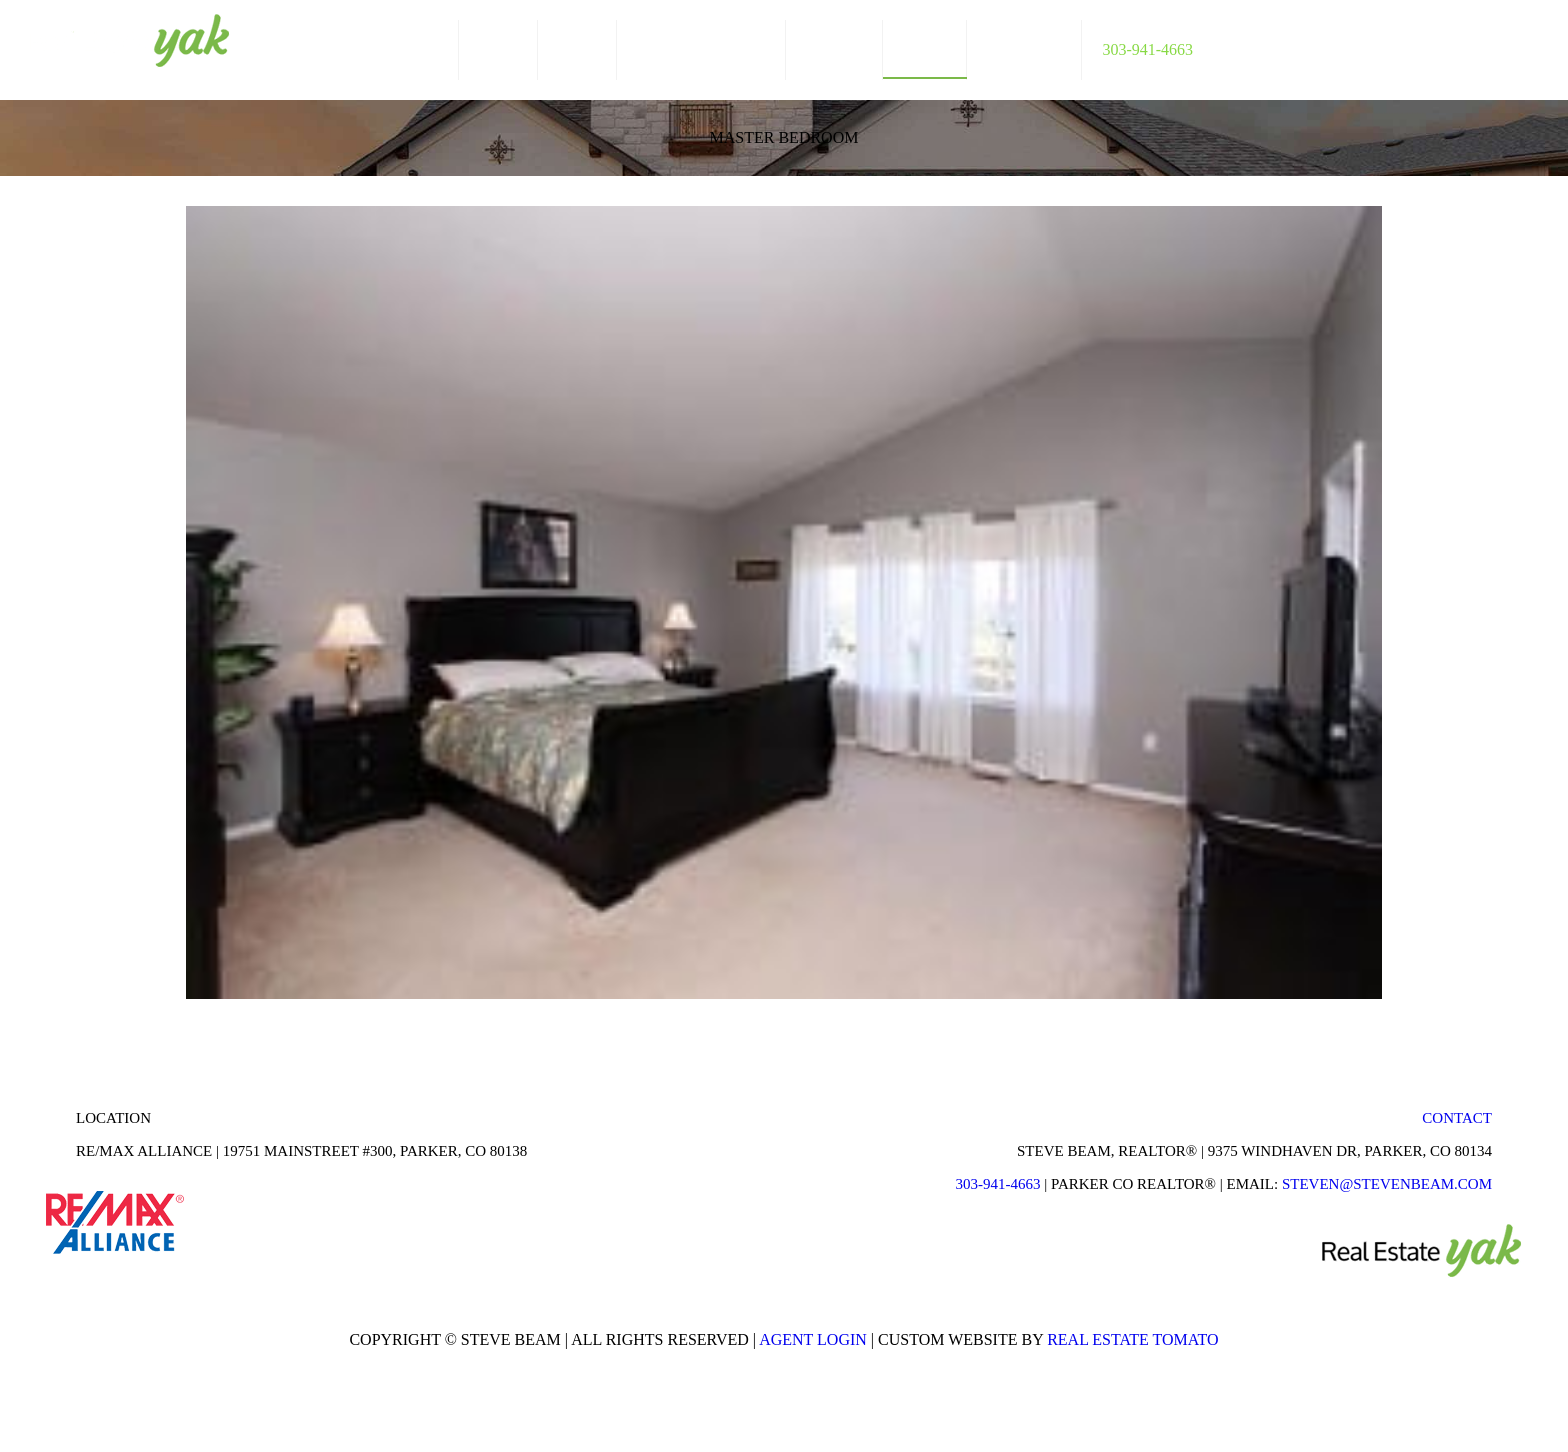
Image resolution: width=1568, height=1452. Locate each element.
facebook (1455, 43)
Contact (1457, 1118)
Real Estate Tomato (1132, 1339)
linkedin (1493, 43)
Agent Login (813, 1339)
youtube (1531, 43)
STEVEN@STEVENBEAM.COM (1387, 1184)
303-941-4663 (997, 1184)
